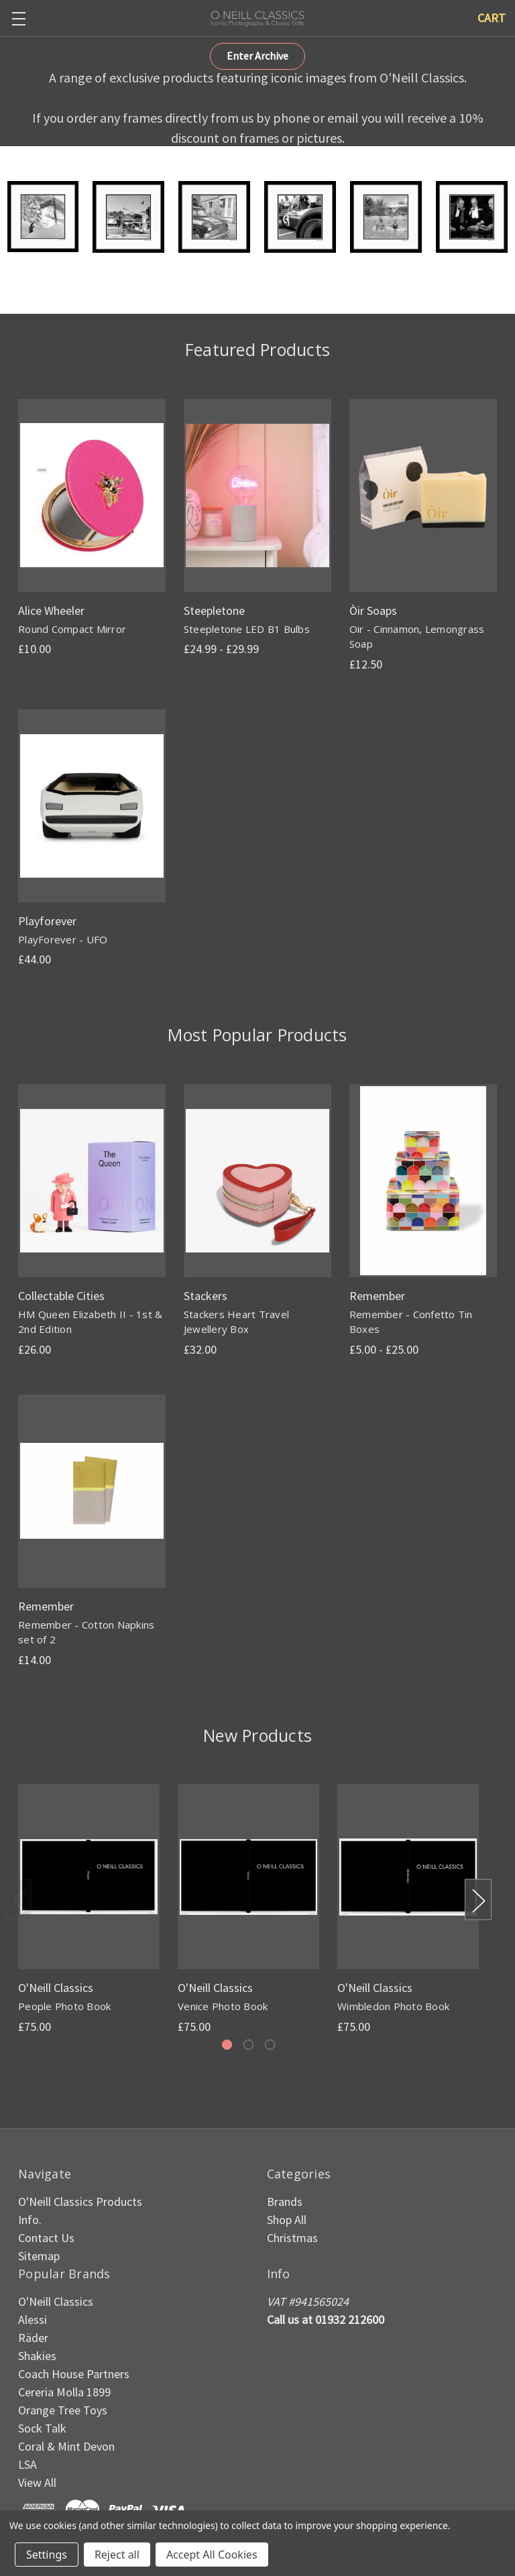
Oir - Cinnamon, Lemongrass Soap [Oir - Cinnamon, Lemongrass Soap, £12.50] (417, 636)
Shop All (286, 2219)
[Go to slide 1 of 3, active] (227, 2045)
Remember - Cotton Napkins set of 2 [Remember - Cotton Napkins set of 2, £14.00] (86, 1632)
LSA (27, 2464)
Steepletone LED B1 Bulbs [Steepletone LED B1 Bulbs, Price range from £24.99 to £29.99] (247, 629)
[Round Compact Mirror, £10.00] (92, 495)
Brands (284, 2201)
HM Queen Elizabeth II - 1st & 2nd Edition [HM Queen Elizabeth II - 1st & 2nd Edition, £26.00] (90, 1321)
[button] (257, 56)
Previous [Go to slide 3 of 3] (19, 1899)
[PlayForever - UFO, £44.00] (92, 805)
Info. (30, 2219)
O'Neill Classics (55, 2301)
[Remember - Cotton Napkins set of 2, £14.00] (92, 1491)
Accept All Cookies (212, 2554)
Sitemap (39, 2256)
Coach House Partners (73, 2374)
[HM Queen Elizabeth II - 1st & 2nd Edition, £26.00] (92, 1180)
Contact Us (46, 2237)
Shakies (37, 2355)
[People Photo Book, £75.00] (89, 1876)
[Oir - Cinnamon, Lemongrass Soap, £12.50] (423, 495)
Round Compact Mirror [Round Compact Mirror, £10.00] (72, 629)
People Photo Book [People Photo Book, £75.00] (64, 2006)
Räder (33, 2337)
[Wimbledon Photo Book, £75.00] (408, 1876)
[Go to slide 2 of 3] (248, 2045)
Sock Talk (42, 2428)
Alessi (32, 2319)
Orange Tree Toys (62, 2410)
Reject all (117, 2554)
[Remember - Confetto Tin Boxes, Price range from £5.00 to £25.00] (423, 1180)
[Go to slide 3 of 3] (270, 2045)
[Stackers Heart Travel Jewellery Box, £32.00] (257, 1180)
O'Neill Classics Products (80, 2201)
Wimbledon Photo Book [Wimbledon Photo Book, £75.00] (393, 2006)
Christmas (292, 2237)
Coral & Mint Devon (66, 2446)
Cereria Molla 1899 (64, 2392)
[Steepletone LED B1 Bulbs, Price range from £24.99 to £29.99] (257, 495)
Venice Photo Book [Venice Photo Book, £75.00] (223, 2006)
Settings (46, 2554)
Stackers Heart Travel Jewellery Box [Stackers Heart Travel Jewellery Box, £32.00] (236, 1321)
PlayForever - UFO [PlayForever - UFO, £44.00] (62, 939)
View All (37, 2482)
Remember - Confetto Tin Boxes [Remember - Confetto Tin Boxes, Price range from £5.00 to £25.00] (411, 1321)
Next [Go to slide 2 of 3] (478, 1899)
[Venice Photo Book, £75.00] (248, 1876)
